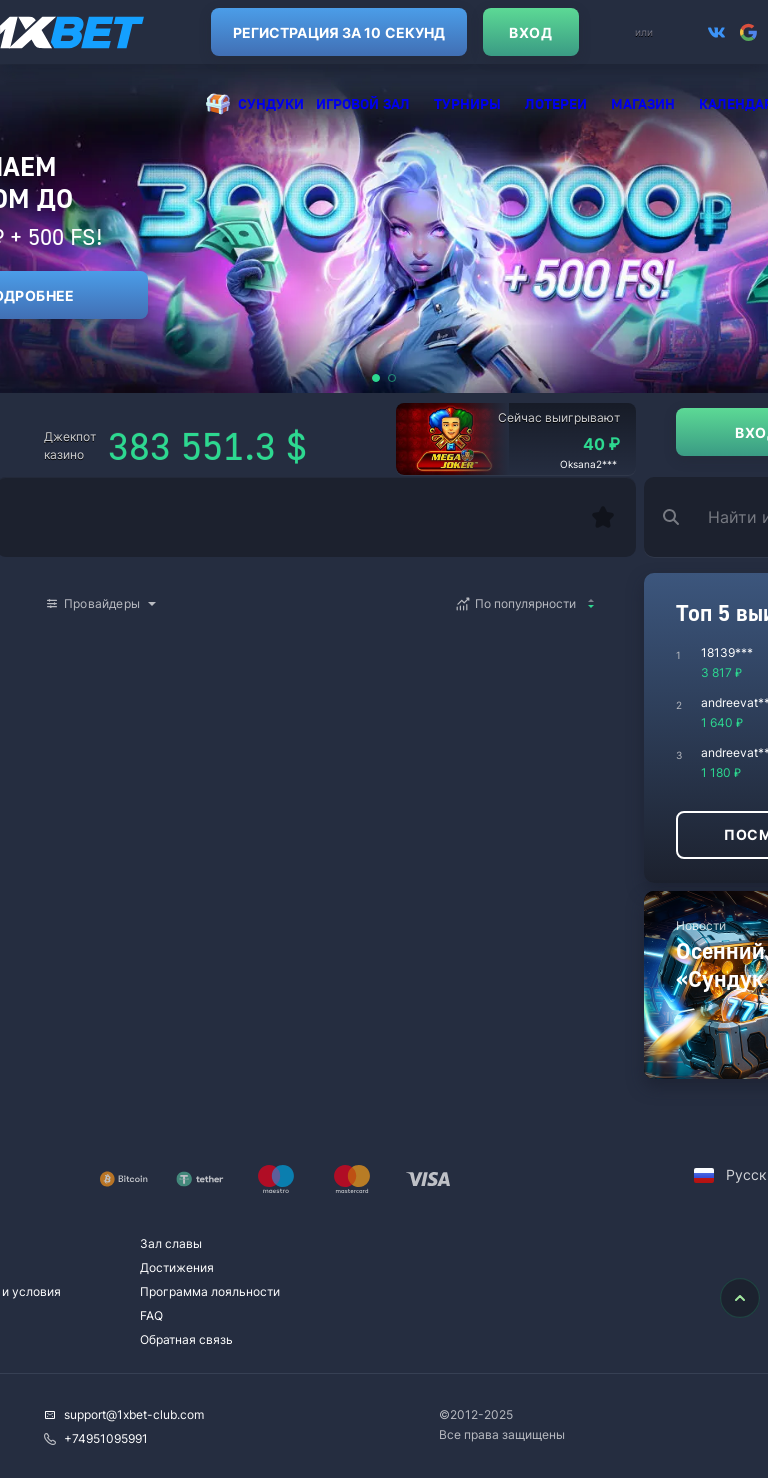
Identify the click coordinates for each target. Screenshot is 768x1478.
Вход (483, 32)
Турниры (467, 103)
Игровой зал (363, 103)
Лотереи (556, 103)
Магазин (643, 103)
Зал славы (171, 1243)
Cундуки (271, 103)
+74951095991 (96, 1438)
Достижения (177, 1267)
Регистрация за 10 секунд (292, 32)
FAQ (151, 1315)
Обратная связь (186, 1339)
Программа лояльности (210, 1291)
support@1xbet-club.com (124, 1414)
